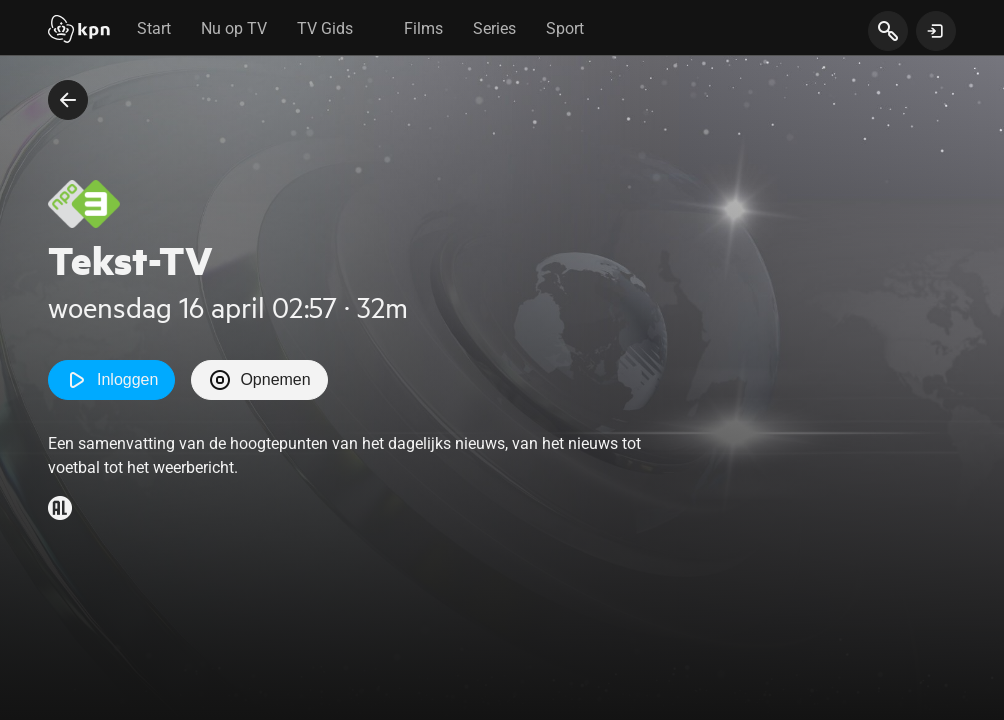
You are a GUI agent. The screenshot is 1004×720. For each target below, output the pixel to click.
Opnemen (259, 380)
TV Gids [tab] (325, 28)
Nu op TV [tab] (234, 28)
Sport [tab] (565, 28)
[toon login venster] (936, 31)
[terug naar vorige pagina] (68, 100)
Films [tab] (423, 28)
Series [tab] (494, 28)
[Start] (79, 31)
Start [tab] (154, 28)
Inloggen (111, 380)
